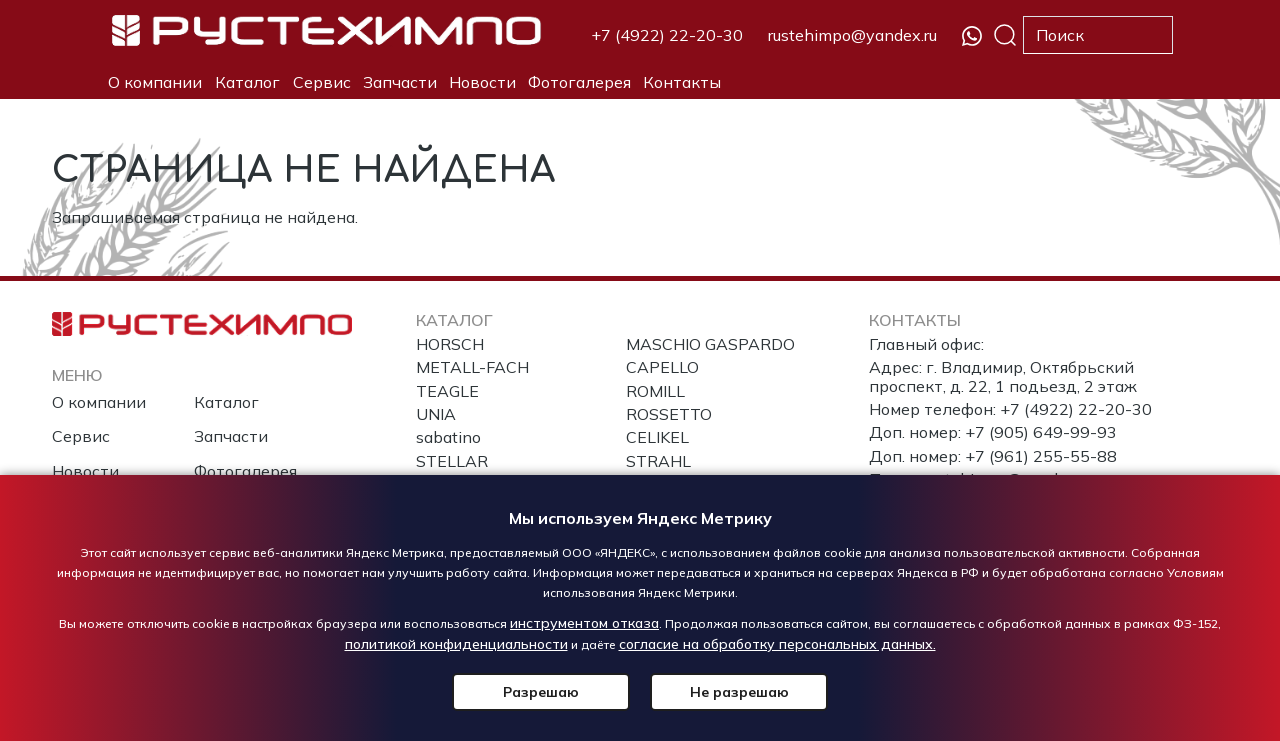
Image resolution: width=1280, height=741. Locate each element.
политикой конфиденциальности (456, 644)
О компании (155, 82)
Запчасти (400, 82)
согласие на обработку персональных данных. (777, 644)
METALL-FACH (472, 367)
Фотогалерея (579, 82)
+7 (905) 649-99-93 (1041, 432)
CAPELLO (662, 367)
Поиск (1005, 35)
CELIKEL (657, 437)
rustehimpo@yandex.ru (852, 35)
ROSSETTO (669, 414)
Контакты (682, 82)
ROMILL (655, 391)
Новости (482, 82)
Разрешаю (545, 692)
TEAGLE (447, 391)
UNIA (436, 414)
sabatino (448, 437)
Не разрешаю (735, 692)
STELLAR (452, 461)
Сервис (322, 82)
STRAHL (658, 461)
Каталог (247, 82)
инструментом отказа (584, 623)
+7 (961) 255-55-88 (1041, 456)
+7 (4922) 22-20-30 (667, 35)
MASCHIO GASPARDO (710, 344)
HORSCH (450, 344)
